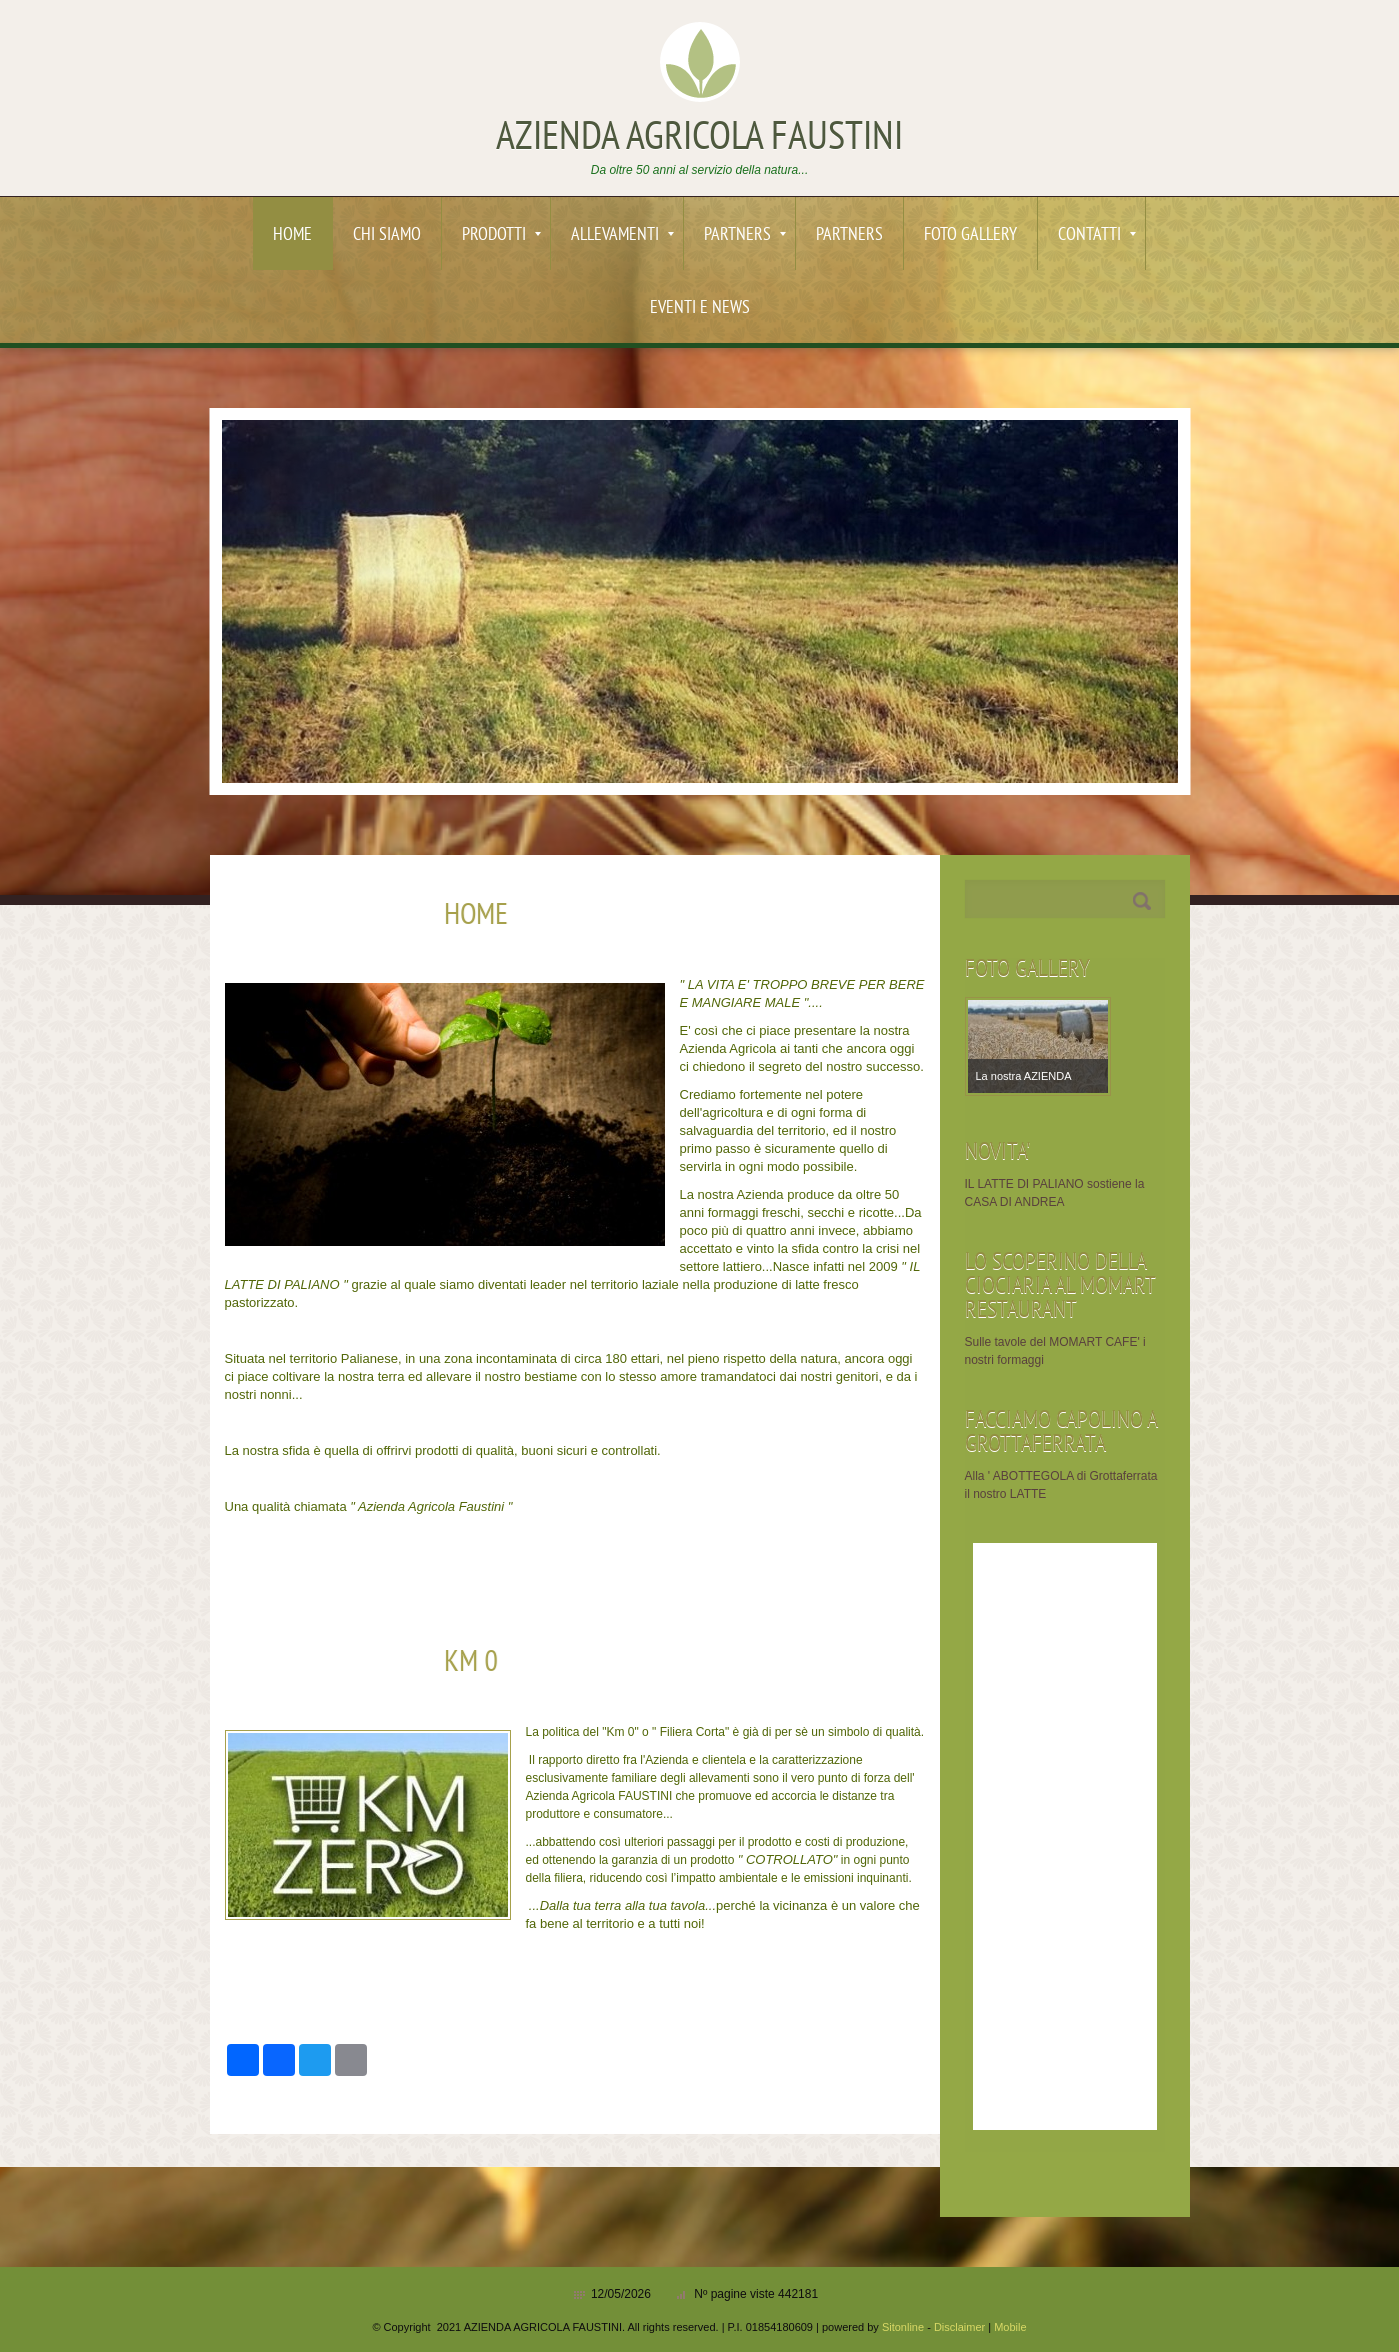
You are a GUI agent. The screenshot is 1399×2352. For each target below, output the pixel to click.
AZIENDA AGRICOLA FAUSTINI (699, 139)
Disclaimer (959, 2327)
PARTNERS (745, 235)
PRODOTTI (501, 235)
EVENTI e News (700, 308)
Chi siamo (387, 235)
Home (292, 235)
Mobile (1010, 2327)
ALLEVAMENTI (622, 235)
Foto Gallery (970, 235)
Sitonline (903, 2327)
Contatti (1097, 235)
